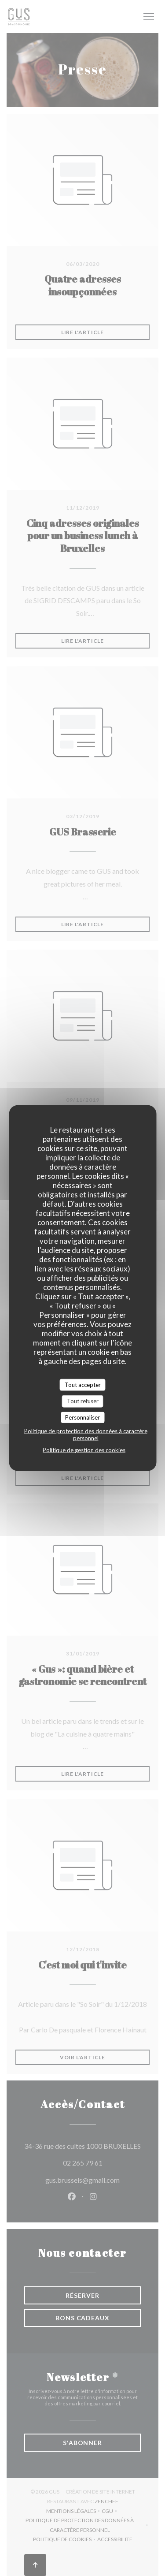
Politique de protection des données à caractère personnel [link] (85, 1435)
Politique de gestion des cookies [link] (84, 1450)
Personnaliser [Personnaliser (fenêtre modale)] (82, 1416)
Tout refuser (83, 1401)
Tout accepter (83, 1384)
